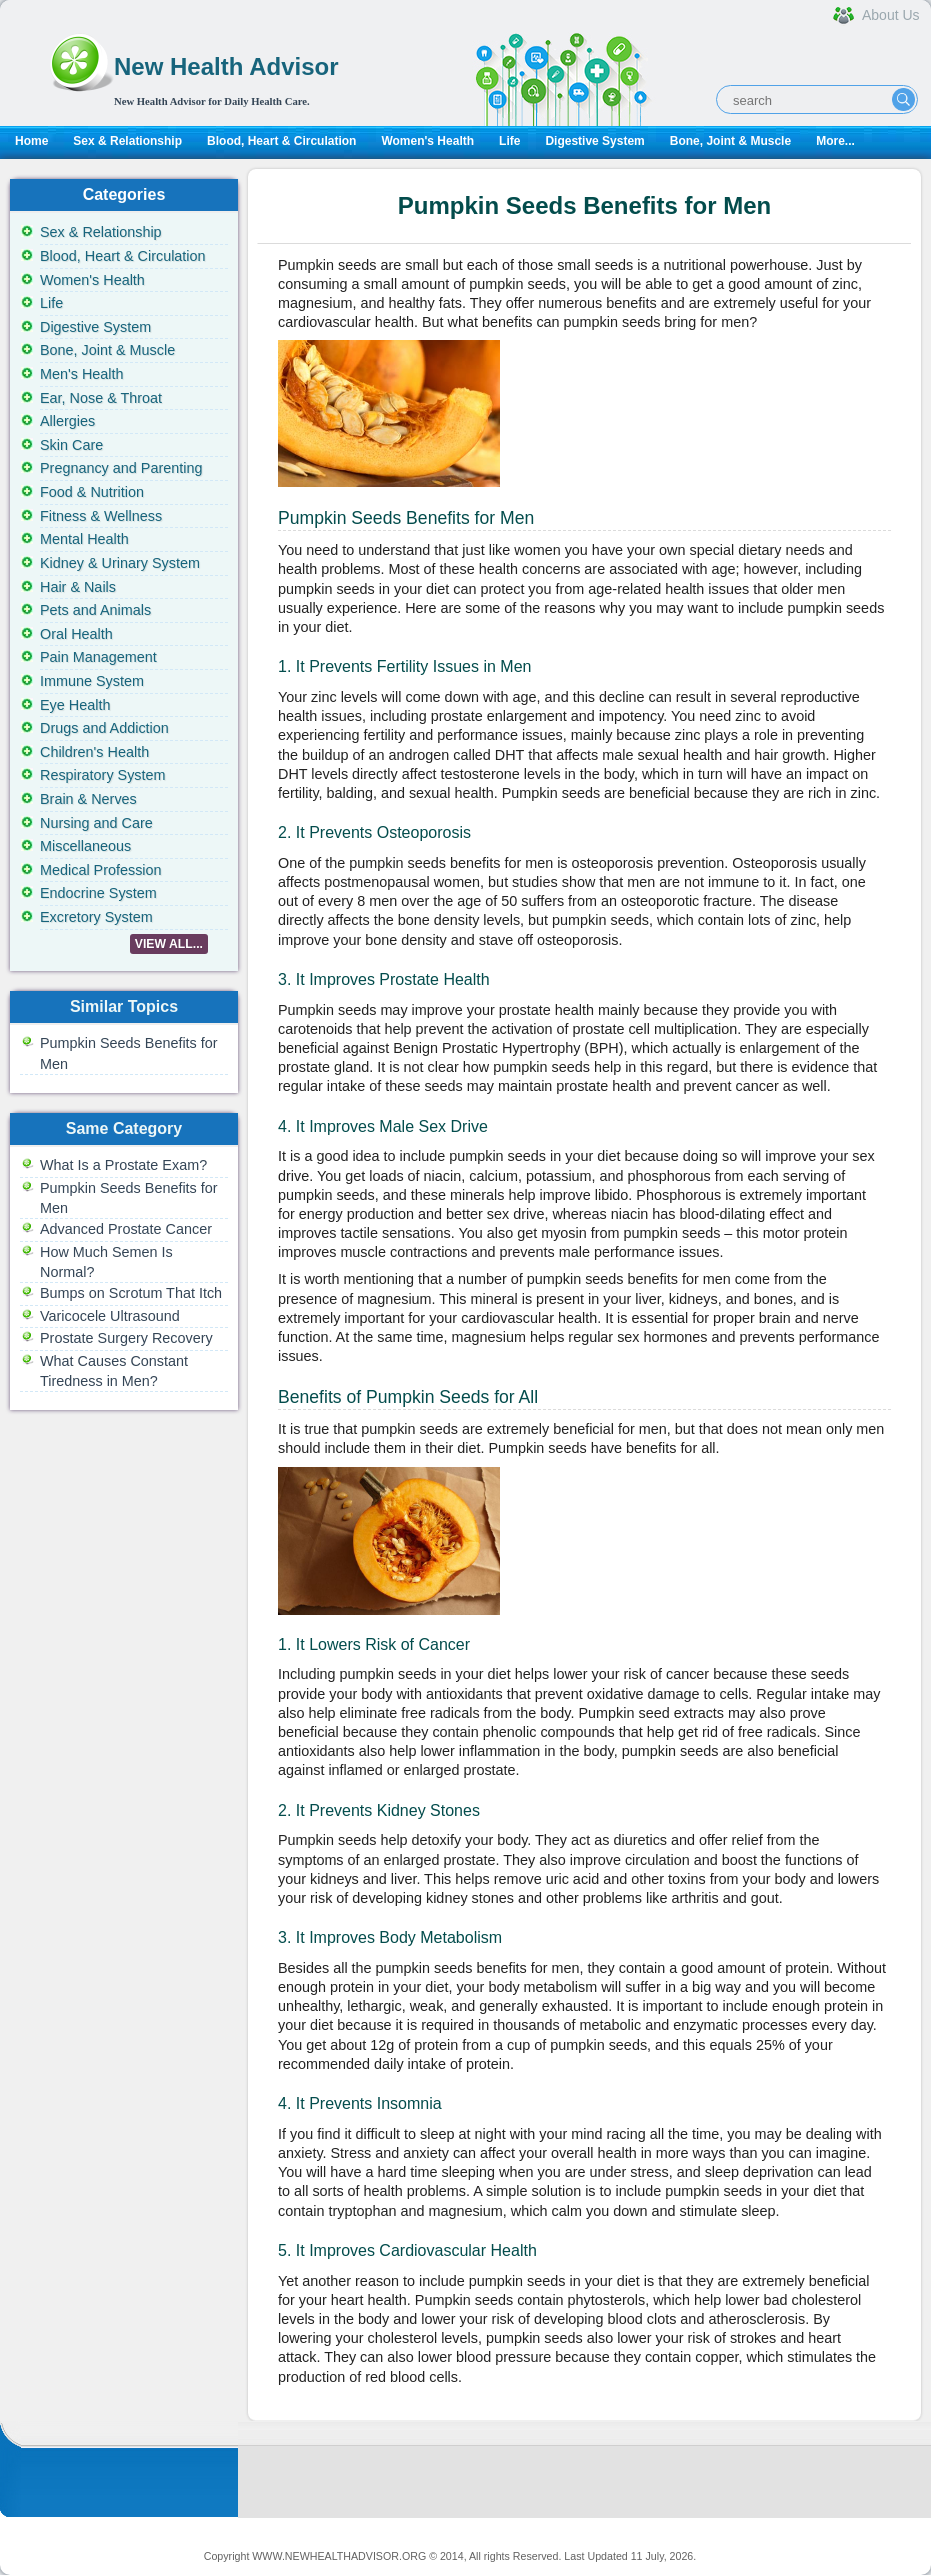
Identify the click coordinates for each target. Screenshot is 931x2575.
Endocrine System (98, 893)
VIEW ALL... (169, 944)
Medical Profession (101, 870)
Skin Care (71, 445)
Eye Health (75, 705)
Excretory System (96, 917)
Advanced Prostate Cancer (126, 1229)
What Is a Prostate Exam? (123, 1165)
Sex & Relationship (127, 141)
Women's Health (427, 141)
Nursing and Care (96, 823)
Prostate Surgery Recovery (126, 1338)
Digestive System (594, 141)
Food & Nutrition (92, 492)
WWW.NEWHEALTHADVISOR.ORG (339, 2556)
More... (835, 141)
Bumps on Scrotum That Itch (131, 1293)
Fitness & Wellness (101, 516)
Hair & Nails (78, 587)
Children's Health (94, 752)
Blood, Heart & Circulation (281, 141)
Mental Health (84, 539)
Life (509, 141)
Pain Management (98, 657)
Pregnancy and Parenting (121, 468)
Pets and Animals (95, 610)
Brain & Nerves (88, 799)
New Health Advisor (226, 66)
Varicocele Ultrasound (110, 1316)
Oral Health (76, 634)
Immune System (92, 681)
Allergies (67, 421)
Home (31, 141)
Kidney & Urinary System (120, 563)
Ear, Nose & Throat (101, 398)
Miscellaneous (85, 846)
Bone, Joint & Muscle (730, 141)
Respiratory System (103, 775)
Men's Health (82, 374)
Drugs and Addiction (104, 728)
